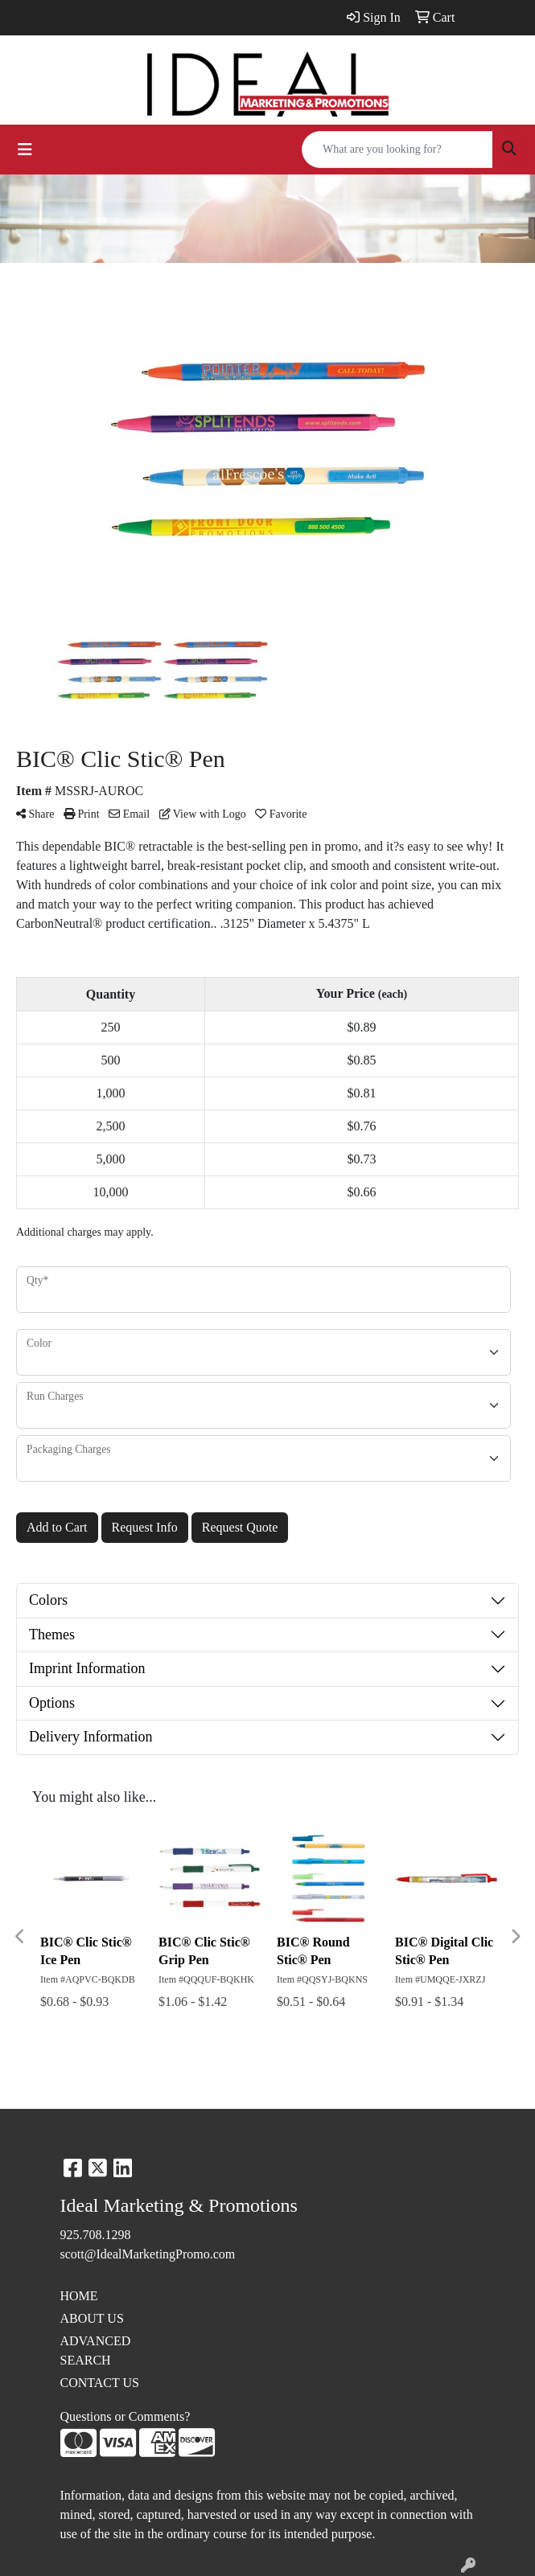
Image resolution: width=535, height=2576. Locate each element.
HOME (79, 2296)
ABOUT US (92, 2318)
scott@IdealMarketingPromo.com (148, 2254)
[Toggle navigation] (25, 149)
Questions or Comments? (125, 2416)
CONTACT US (99, 2382)
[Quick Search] (397, 149)
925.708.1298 (95, 2235)
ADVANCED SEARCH (95, 2350)
